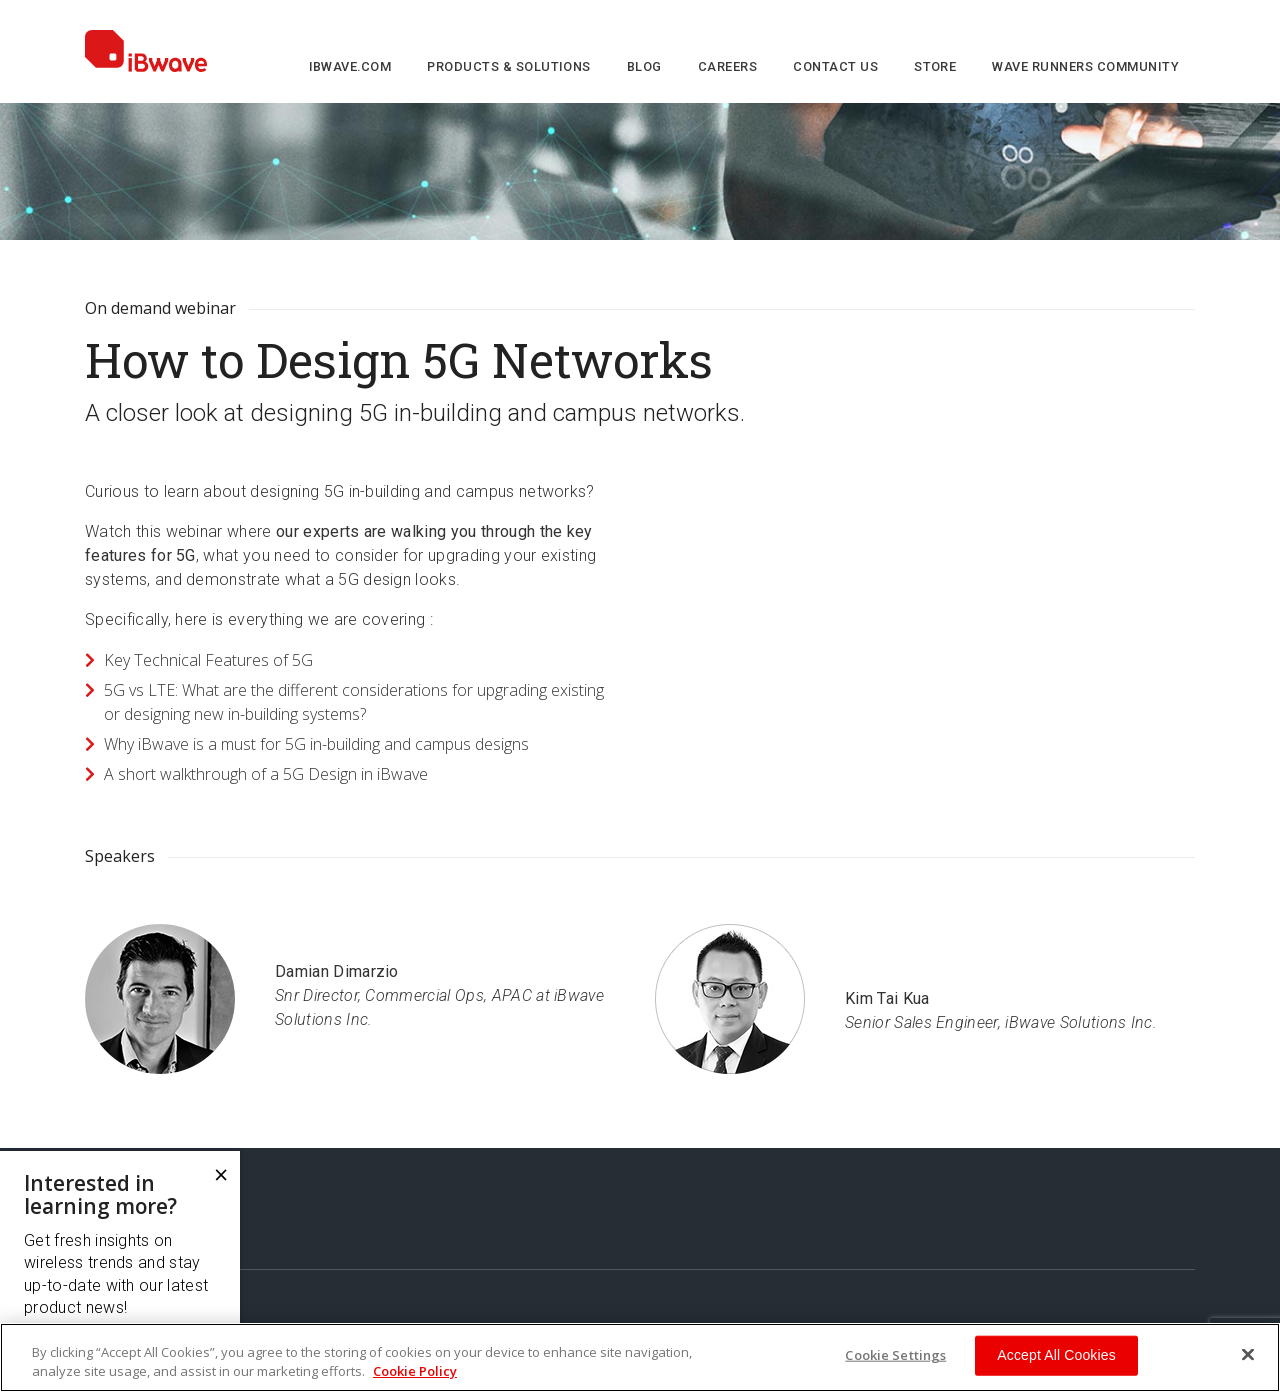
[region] (640, 1357)
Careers (727, 66)
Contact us (835, 66)
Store (935, 66)
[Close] (1248, 1355)
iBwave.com (350, 66)
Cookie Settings (895, 1355)
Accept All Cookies (1056, 1355)
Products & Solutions (509, 66)
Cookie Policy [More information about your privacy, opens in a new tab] (415, 1371)
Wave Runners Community (1085, 66)
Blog (644, 66)
